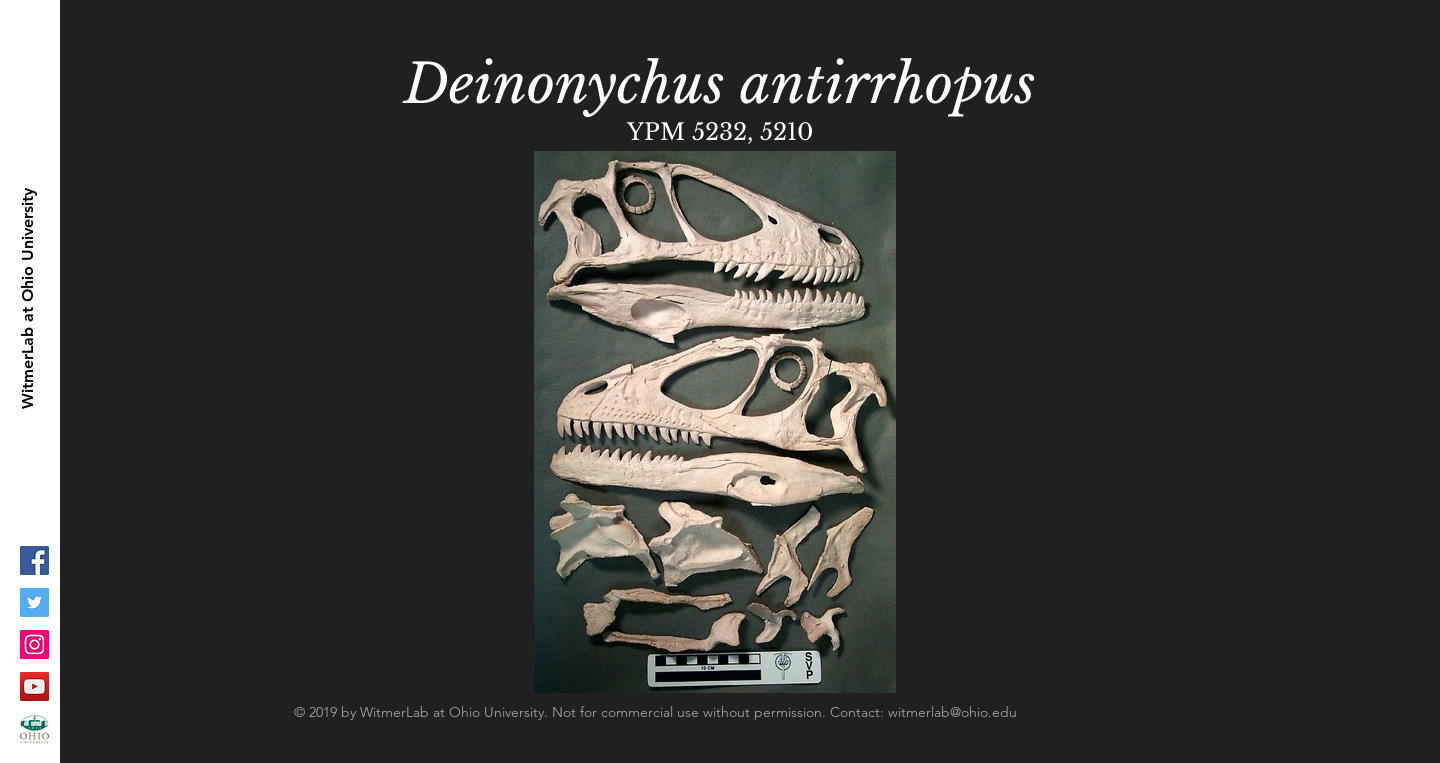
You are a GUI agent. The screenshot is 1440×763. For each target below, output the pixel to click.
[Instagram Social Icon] (34, 644)
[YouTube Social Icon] (34, 686)
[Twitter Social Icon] (34, 602)
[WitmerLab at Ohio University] (28, 298)
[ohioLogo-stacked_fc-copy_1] (34, 728)
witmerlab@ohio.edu (952, 712)
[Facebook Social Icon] (34, 560)
